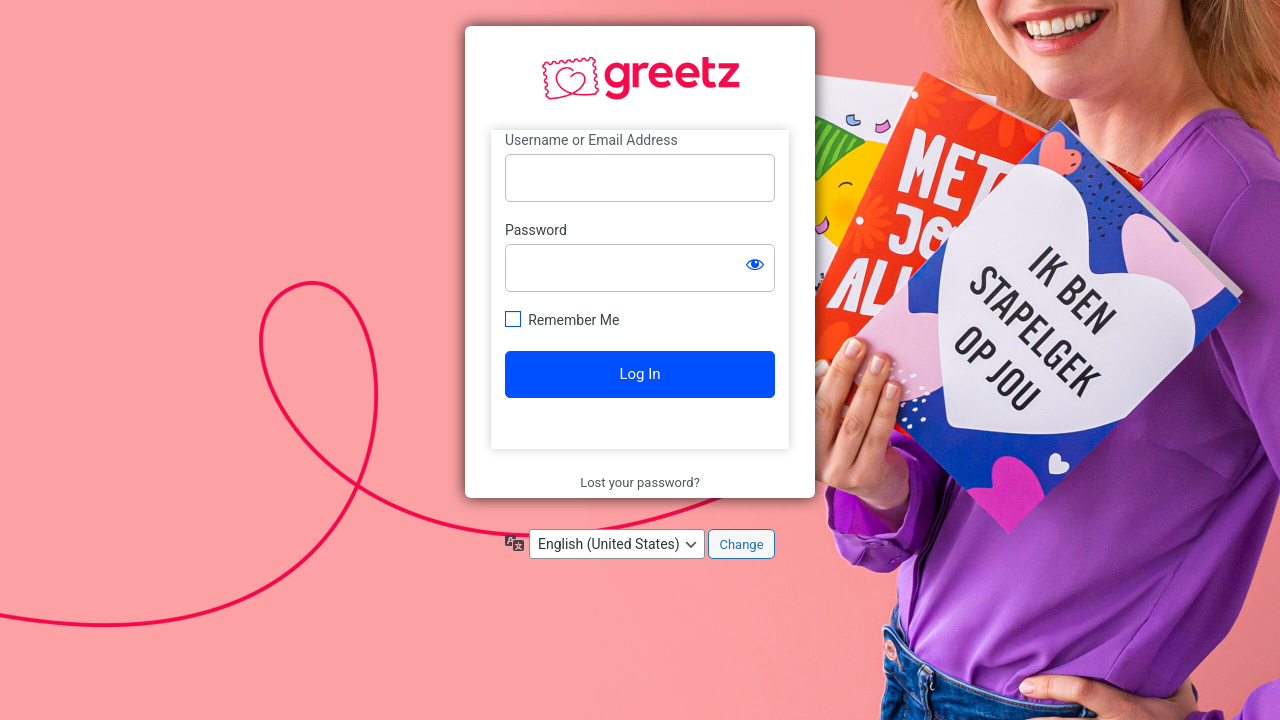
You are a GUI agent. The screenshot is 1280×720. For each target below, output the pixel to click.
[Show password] (755, 264)
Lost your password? (640, 482)
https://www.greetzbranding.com (640, 79)
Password (536, 230)
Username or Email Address (591, 140)
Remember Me (573, 320)
